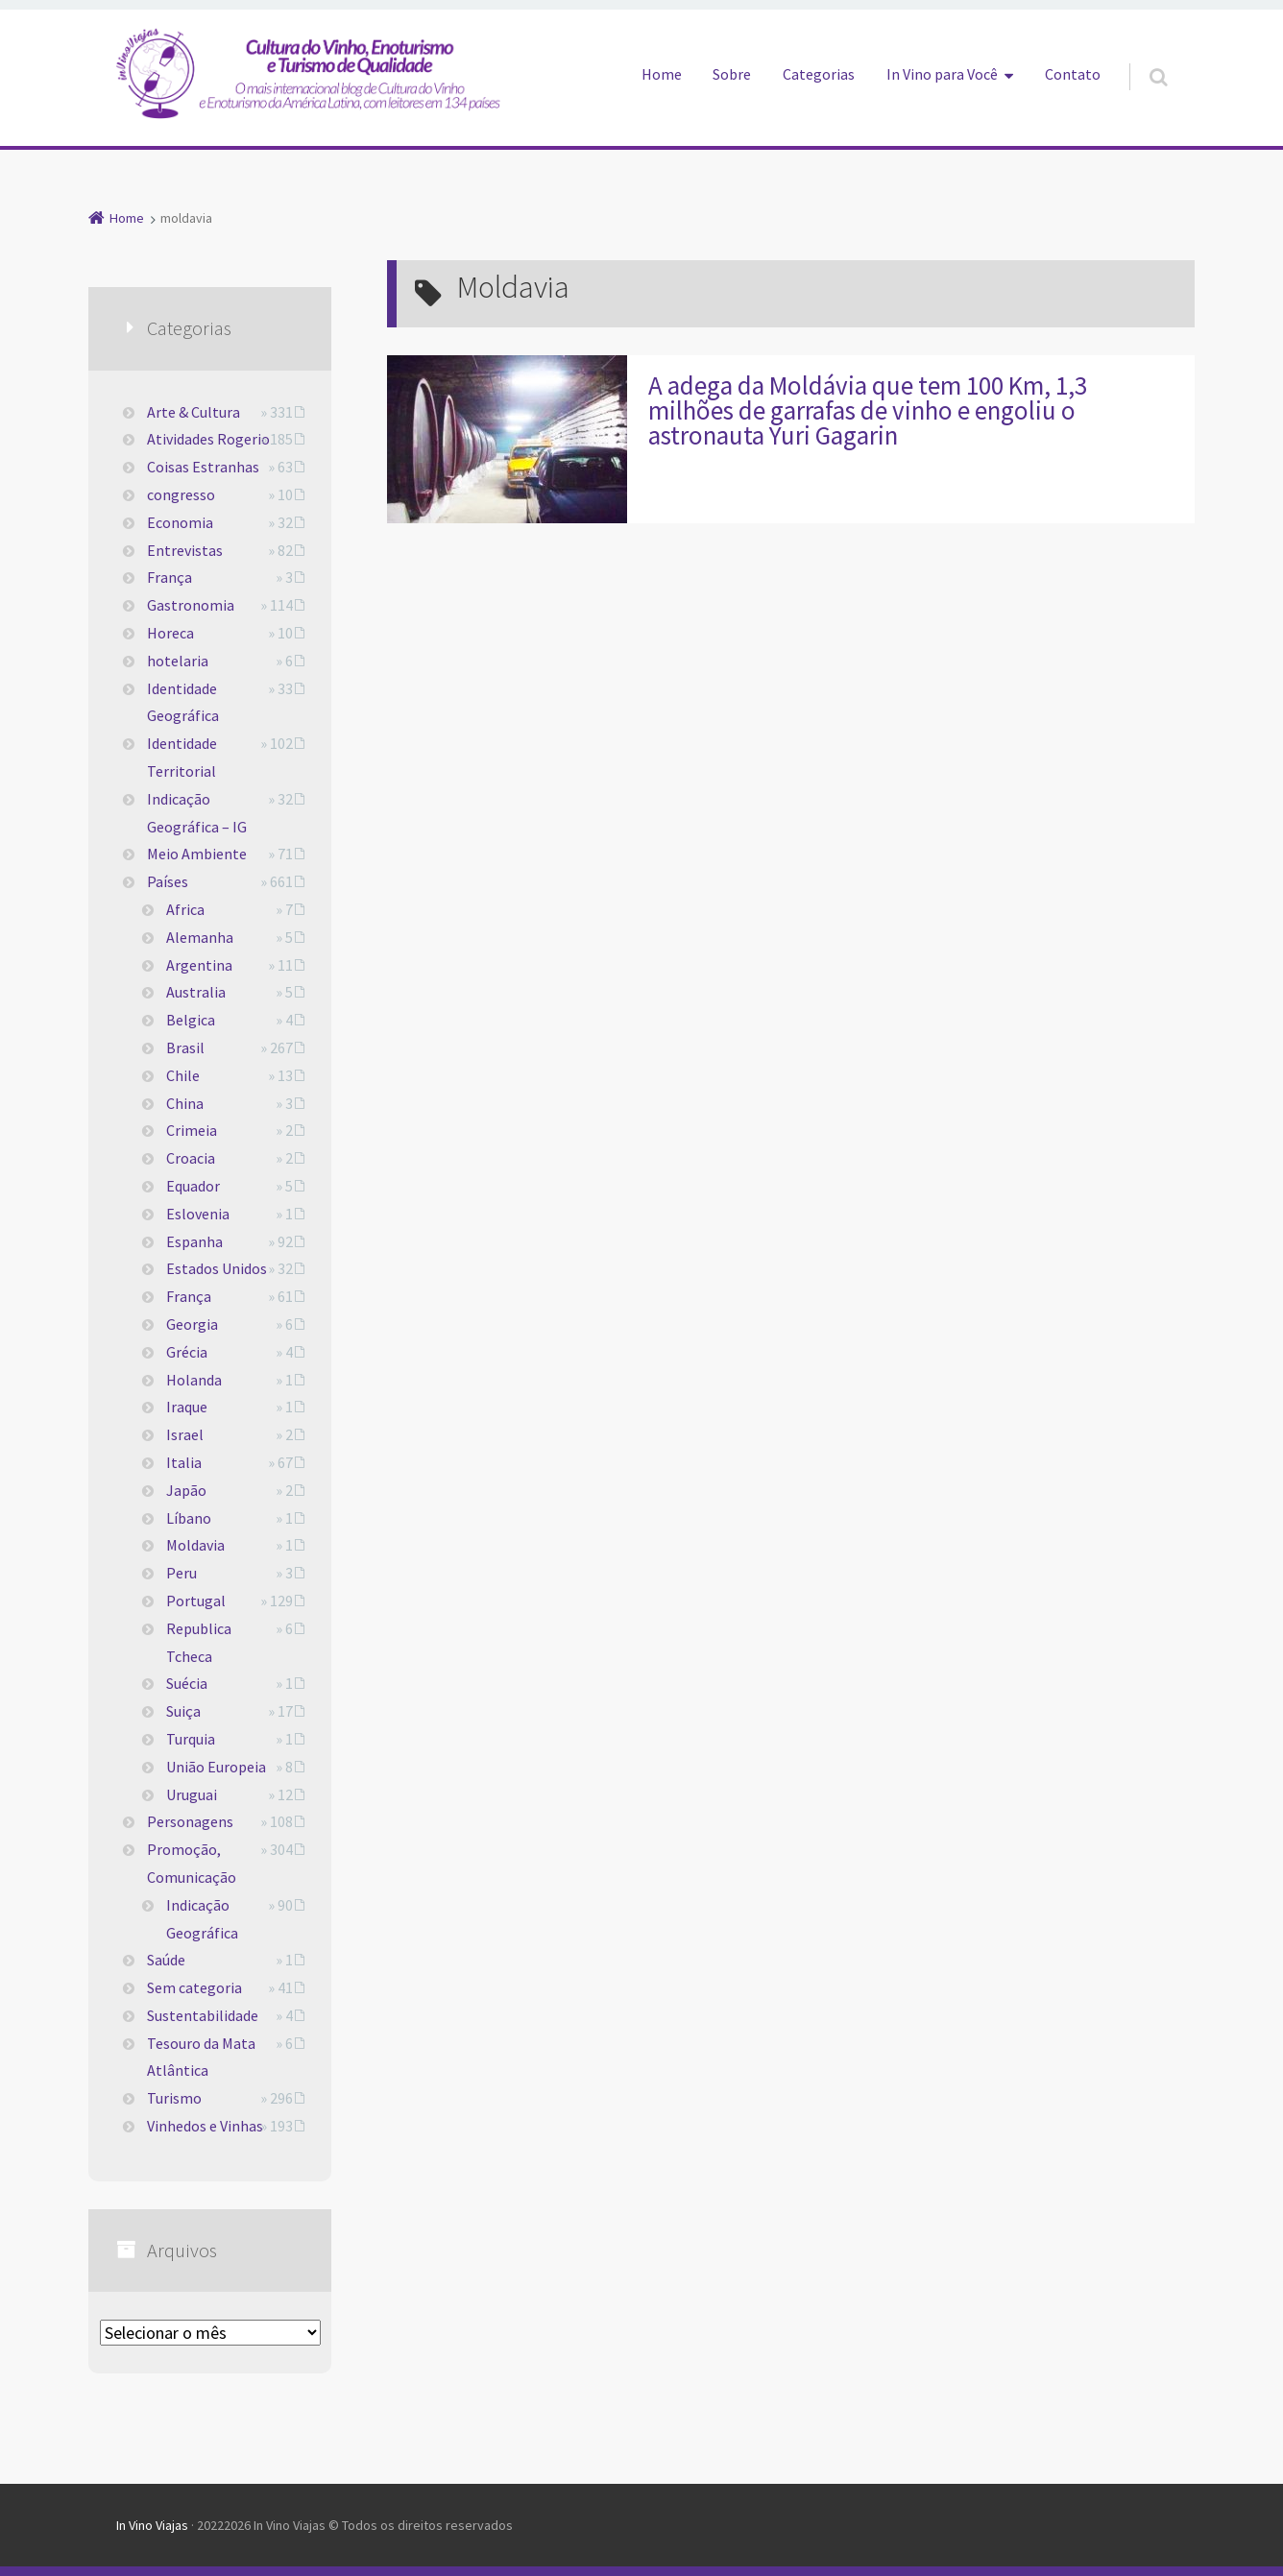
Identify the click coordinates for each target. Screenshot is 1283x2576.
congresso (181, 494)
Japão (186, 1490)
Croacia (190, 1158)
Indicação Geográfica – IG (197, 812)
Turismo (174, 2097)
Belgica (190, 1019)
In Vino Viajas (152, 2525)
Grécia (186, 1351)
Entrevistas (185, 550)
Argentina (199, 965)
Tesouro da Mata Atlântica (201, 2057)
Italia (184, 1462)
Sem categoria (194, 1987)
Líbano (188, 1518)
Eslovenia (198, 1213)
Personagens (190, 1821)
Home (662, 74)
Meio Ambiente (197, 853)
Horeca (170, 632)
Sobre (732, 74)
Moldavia (195, 1544)
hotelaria (177, 660)
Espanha (194, 1241)
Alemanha (199, 937)
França (169, 577)
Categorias (819, 74)
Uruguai (191, 1794)
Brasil (185, 1047)
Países (167, 881)
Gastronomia (190, 604)
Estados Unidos (216, 1268)
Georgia (192, 1324)
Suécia (186, 1683)
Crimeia (191, 1130)
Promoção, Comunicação (191, 1863)
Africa (185, 909)
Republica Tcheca (198, 1642)
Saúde (166, 1959)
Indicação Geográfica (202, 1918)
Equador (193, 1185)
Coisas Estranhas (203, 466)
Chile (183, 1075)
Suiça (183, 1711)
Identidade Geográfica (183, 702)
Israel (185, 1434)
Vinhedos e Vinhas (205, 2125)
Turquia (190, 1738)
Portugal (196, 1600)
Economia (180, 522)
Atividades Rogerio (208, 438)
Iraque (186, 1406)
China (185, 1103)
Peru (181, 1572)
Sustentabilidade (202, 2015)
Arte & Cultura (193, 411)
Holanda (194, 1379)
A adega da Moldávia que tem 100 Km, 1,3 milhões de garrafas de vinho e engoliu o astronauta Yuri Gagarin (867, 410)
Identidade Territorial (182, 757)
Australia (196, 991)
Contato (1073, 74)
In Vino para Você (942, 74)
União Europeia (216, 1766)
